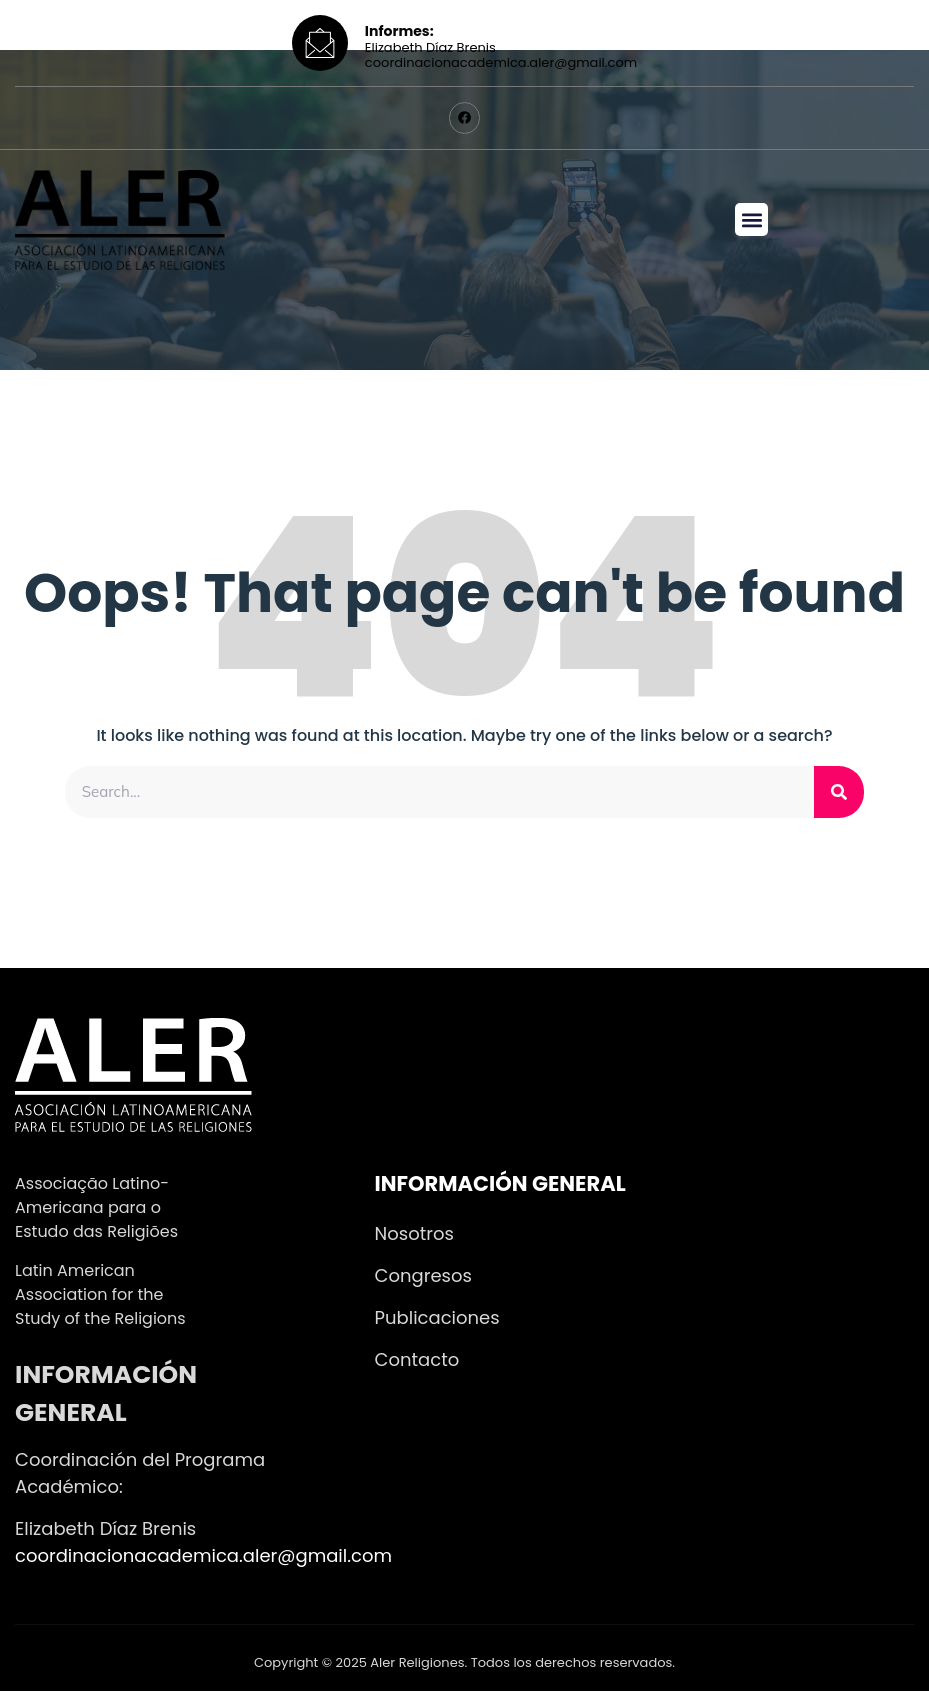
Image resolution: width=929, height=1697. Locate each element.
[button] (751, 224)
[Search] (839, 797)
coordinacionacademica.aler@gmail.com (203, 1561)
